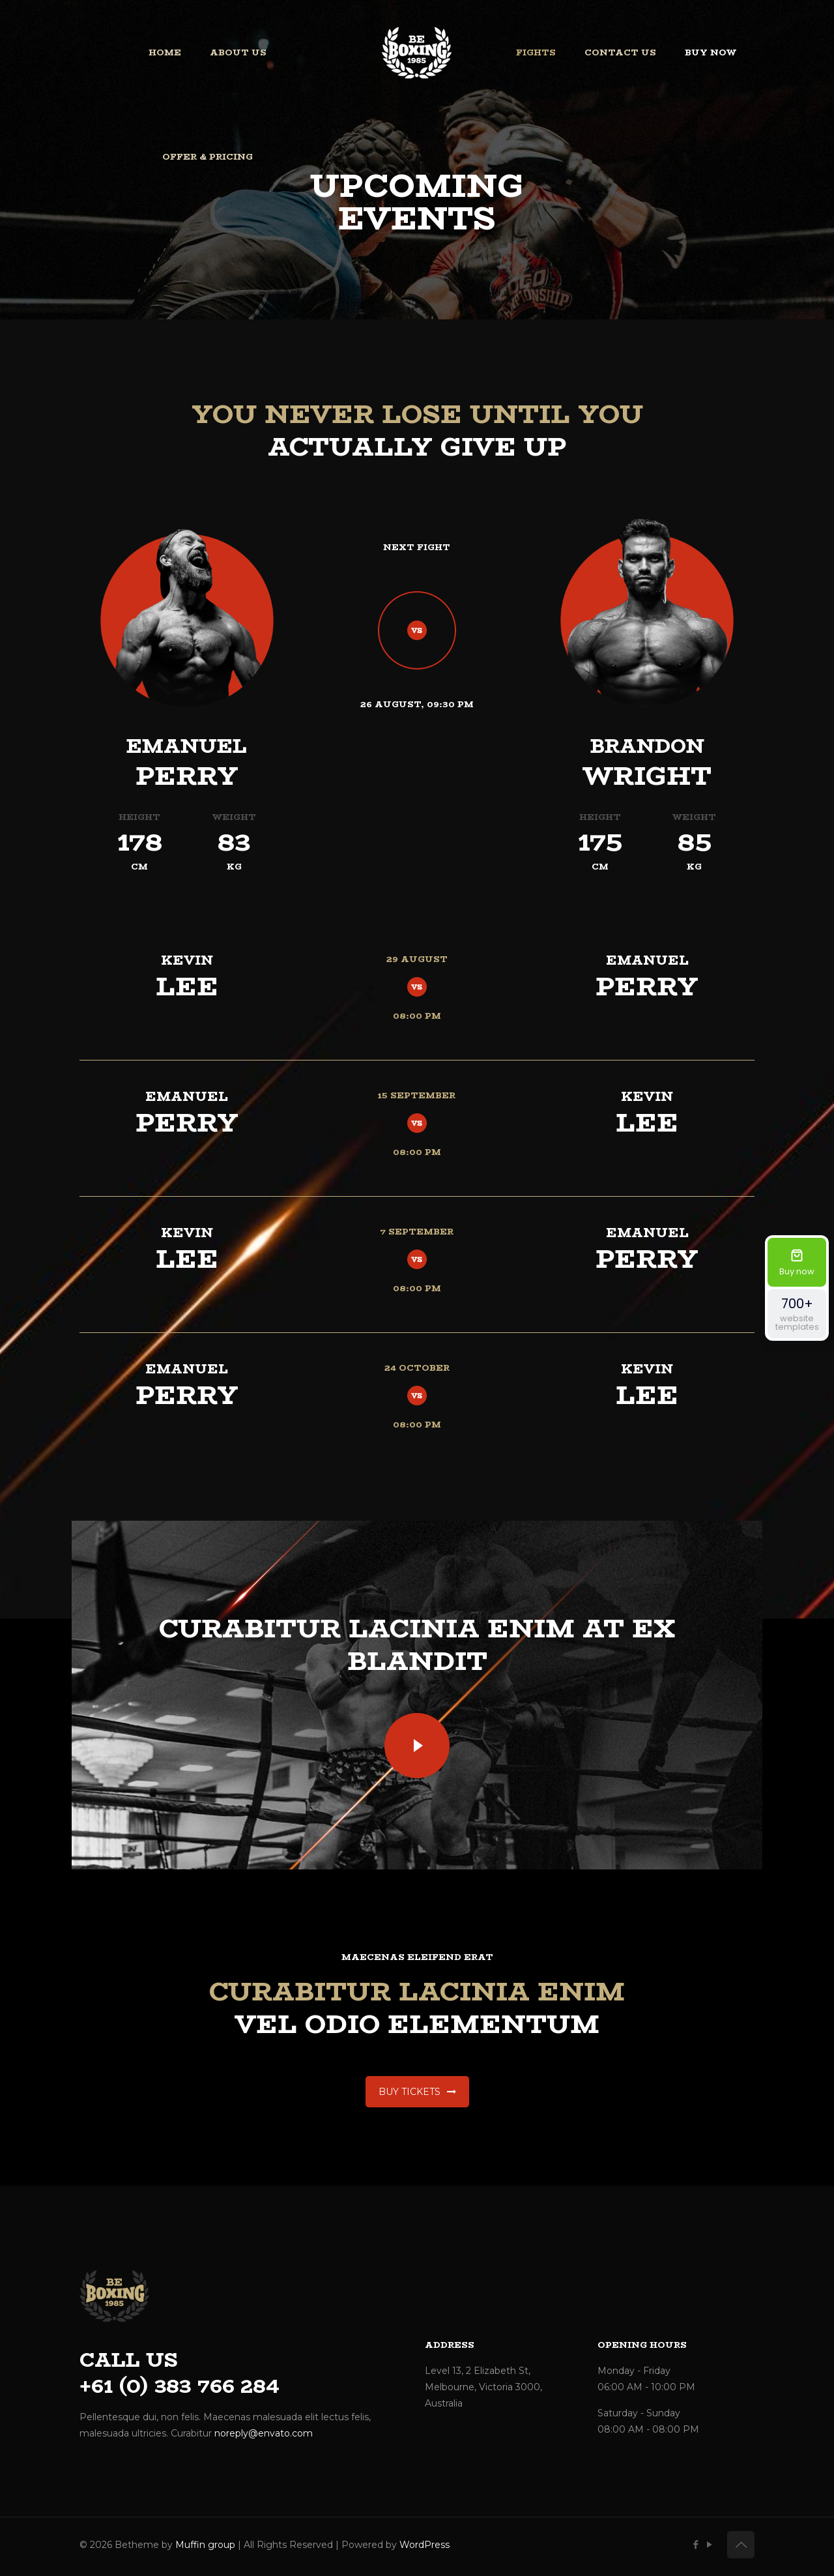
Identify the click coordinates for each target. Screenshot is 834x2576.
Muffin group (205, 2545)
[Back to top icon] (741, 2544)
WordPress (424, 2545)
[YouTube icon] (709, 2544)
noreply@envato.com (263, 2433)
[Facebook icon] (695, 2544)
